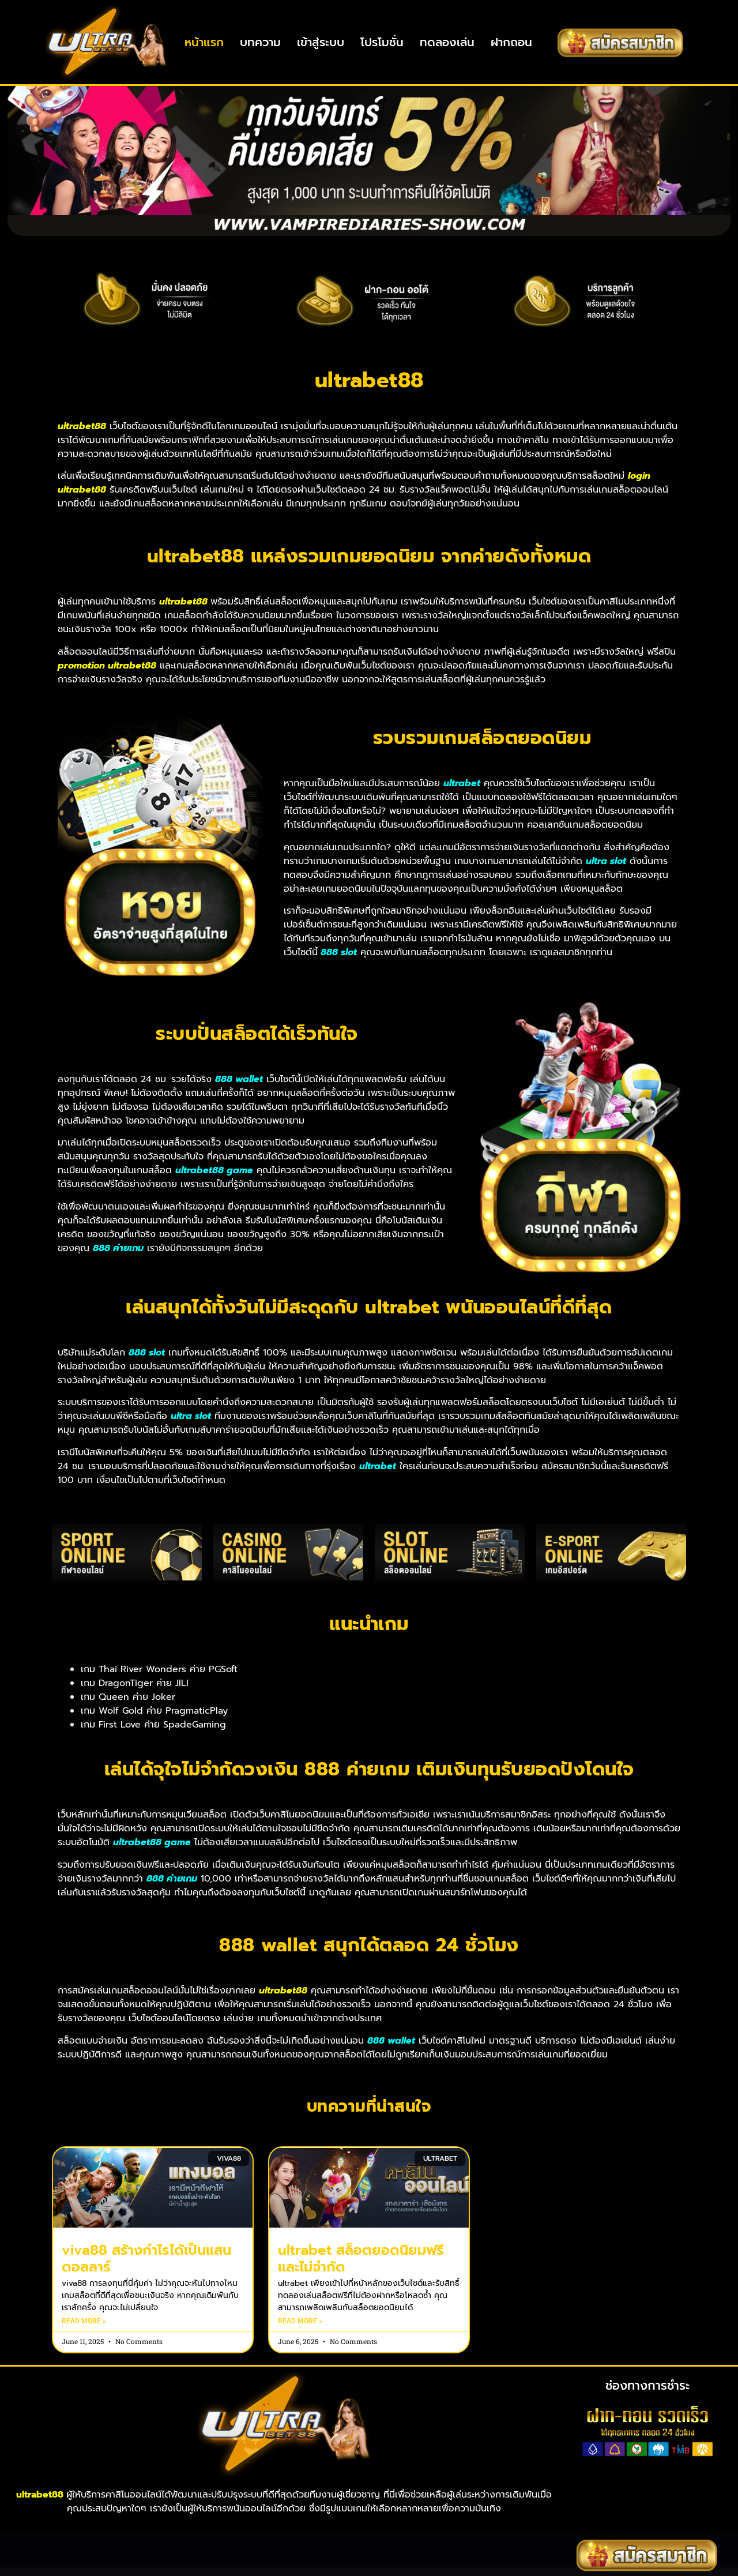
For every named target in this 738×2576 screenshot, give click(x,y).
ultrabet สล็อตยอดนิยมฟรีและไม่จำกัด (361, 2304)
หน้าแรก (204, 42)
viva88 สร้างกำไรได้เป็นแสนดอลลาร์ (146, 2304)
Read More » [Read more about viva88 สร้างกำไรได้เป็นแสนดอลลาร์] (84, 2367)
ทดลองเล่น (447, 42)
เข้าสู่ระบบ (320, 42)
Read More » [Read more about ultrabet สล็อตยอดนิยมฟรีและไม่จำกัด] (300, 2367)
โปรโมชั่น (382, 42)
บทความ (260, 42)
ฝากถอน (511, 42)
